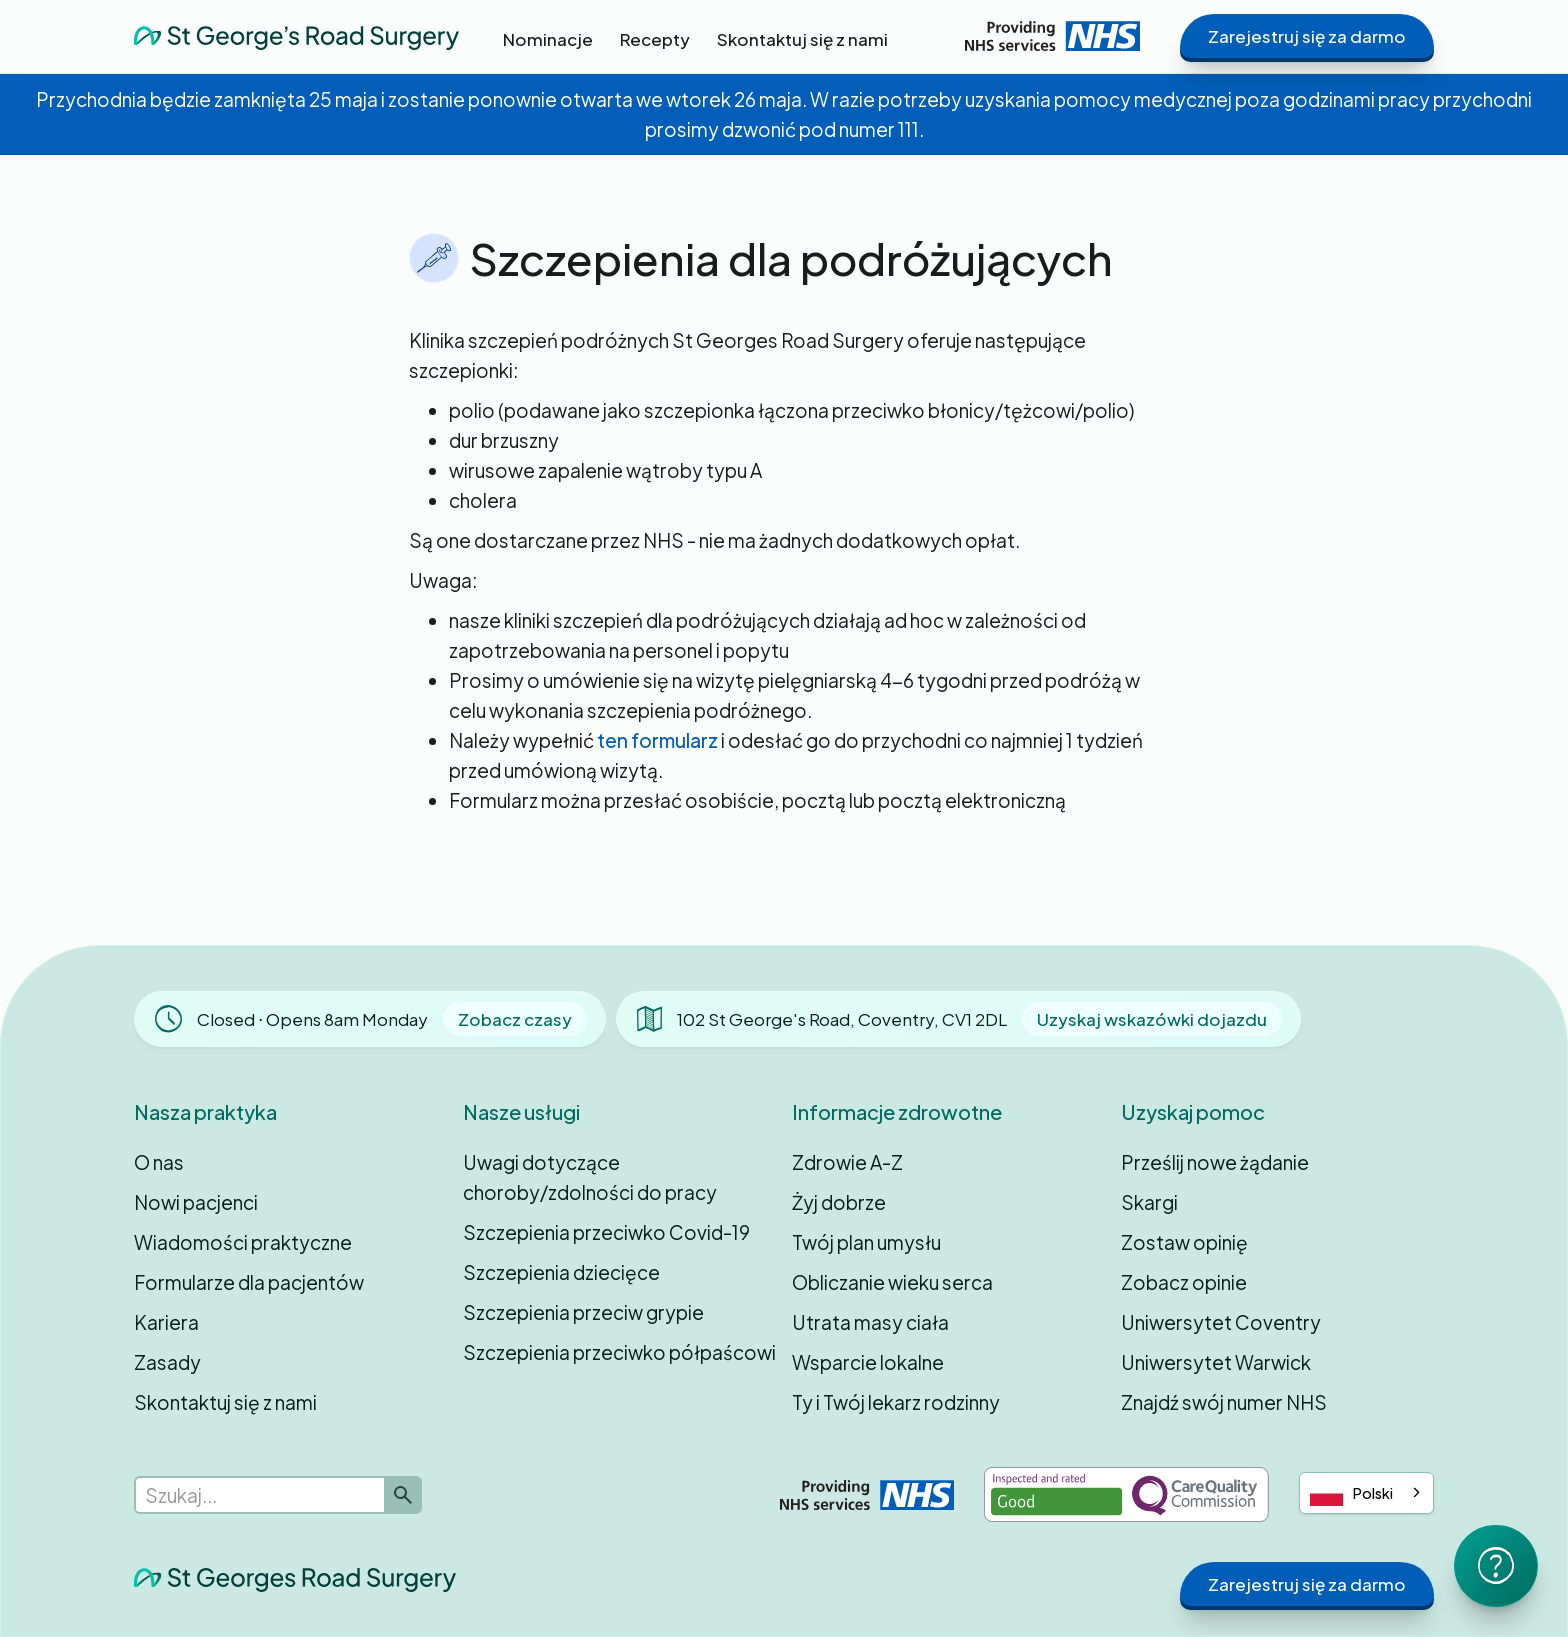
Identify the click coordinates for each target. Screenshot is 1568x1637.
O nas (159, 1162)
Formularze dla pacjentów (249, 1282)
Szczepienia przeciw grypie (583, 1312)
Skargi (1149, 1202)
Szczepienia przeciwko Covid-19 (606, 1232)
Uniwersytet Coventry (1221, 1322)
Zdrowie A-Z (847, 1162)
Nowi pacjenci (196, 1202)
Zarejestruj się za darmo (1307, 36)
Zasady (167, 1362)
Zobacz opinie (1184, 1282)
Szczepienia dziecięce (561, 1272)
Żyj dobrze (839, 1202)
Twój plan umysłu (866, 1242)
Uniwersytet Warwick (1216, 1362)
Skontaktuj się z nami (225, 1402)
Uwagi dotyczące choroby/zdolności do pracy (590, 1177)
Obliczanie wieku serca (892, 1282)
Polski (1351, 1493)
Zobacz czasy (515, 1019)
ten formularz (657, 740)
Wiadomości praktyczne (243, 1242)
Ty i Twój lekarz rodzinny (896, 1402)
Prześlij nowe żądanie (1215, 1162)
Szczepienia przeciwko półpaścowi (619, 1352)
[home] (296, 35)
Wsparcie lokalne (868, 1362)
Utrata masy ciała (870, 1322)
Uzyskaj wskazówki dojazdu (1152, 1019)
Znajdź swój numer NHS (1224, 1402)
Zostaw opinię (1184, 1242)
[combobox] (1366, 1493)
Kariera (166, 1322)
